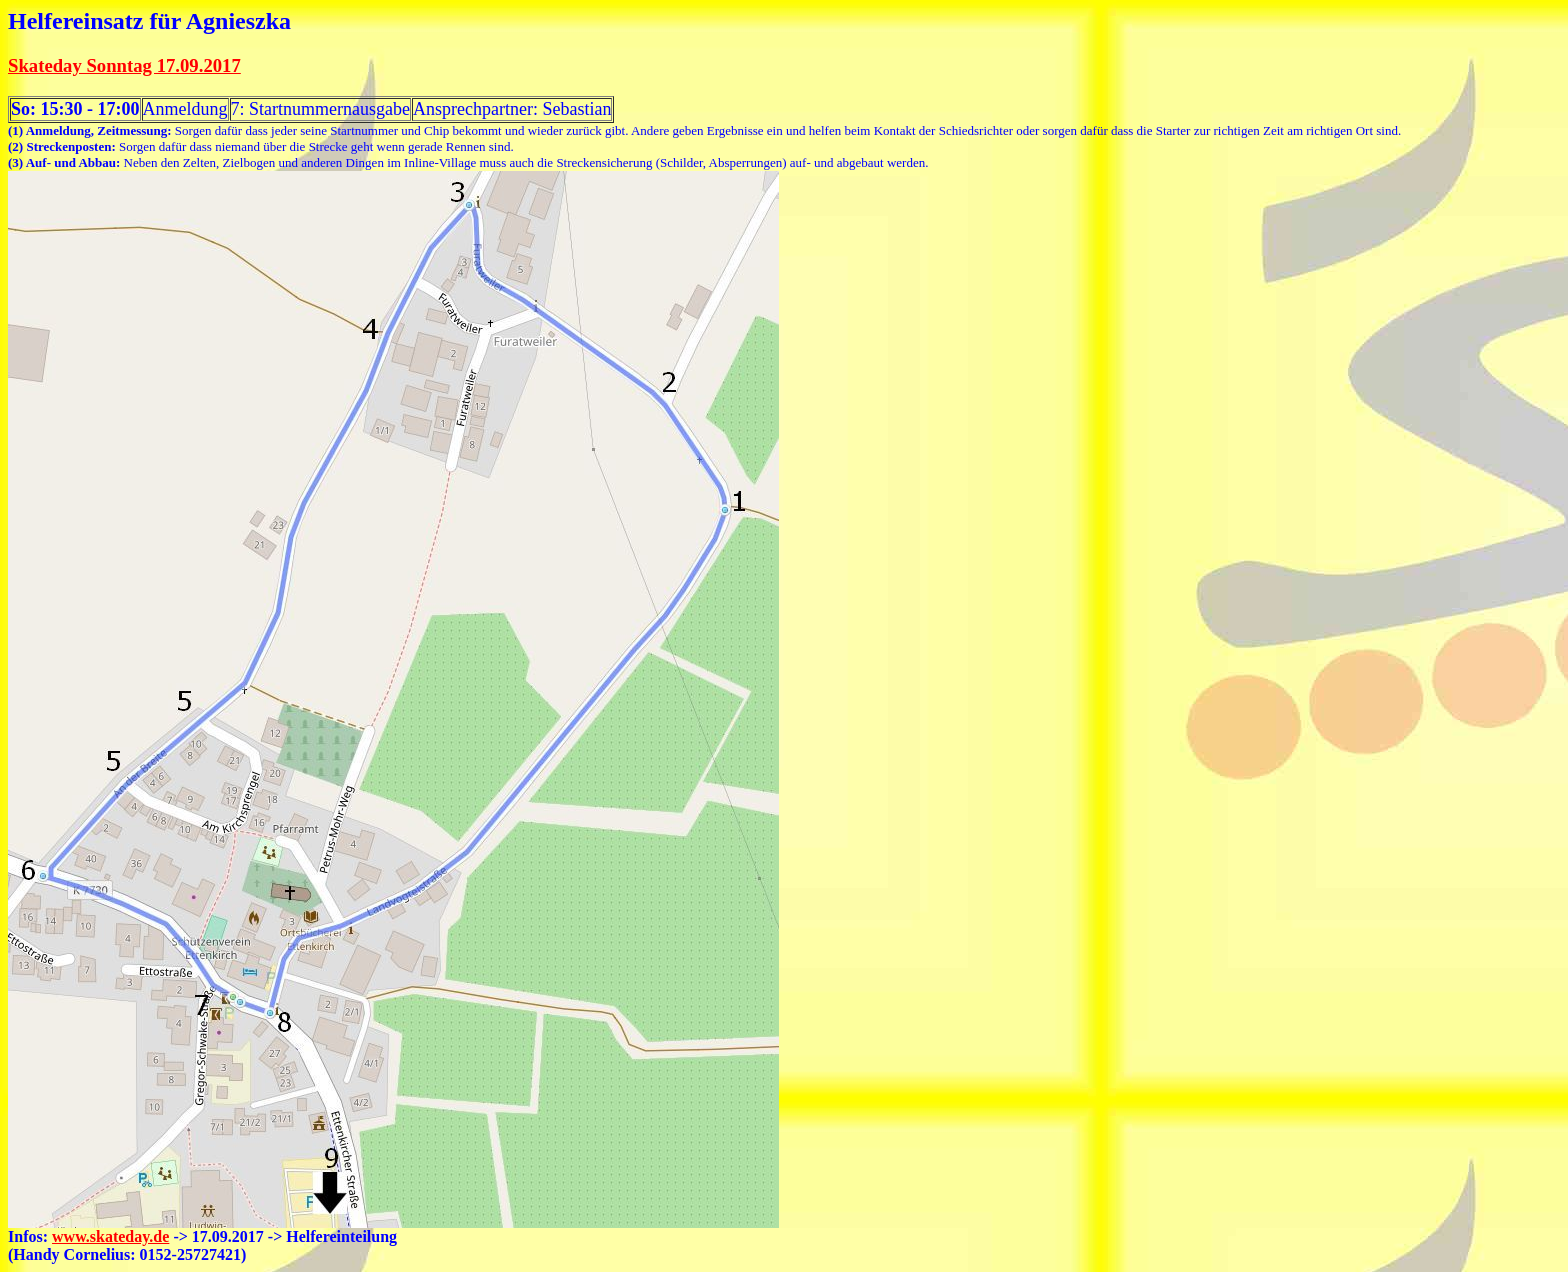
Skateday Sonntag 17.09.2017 (124, 65)
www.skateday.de (110, 1236)
